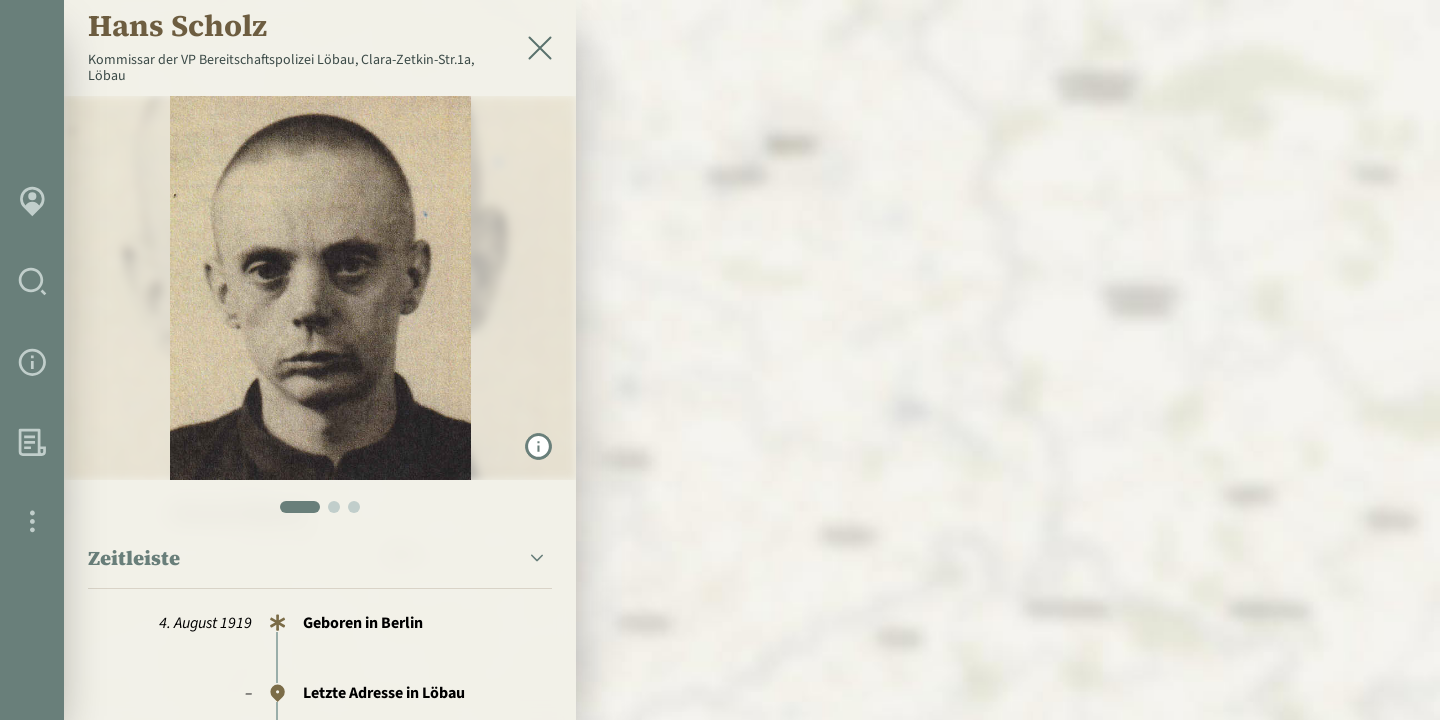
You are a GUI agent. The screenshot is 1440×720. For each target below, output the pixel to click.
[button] (320, 558)
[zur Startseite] (1308, 56)
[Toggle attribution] (1384, 670)
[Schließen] (540, 48)
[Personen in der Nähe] (1384, 500)
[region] (720, 360)
